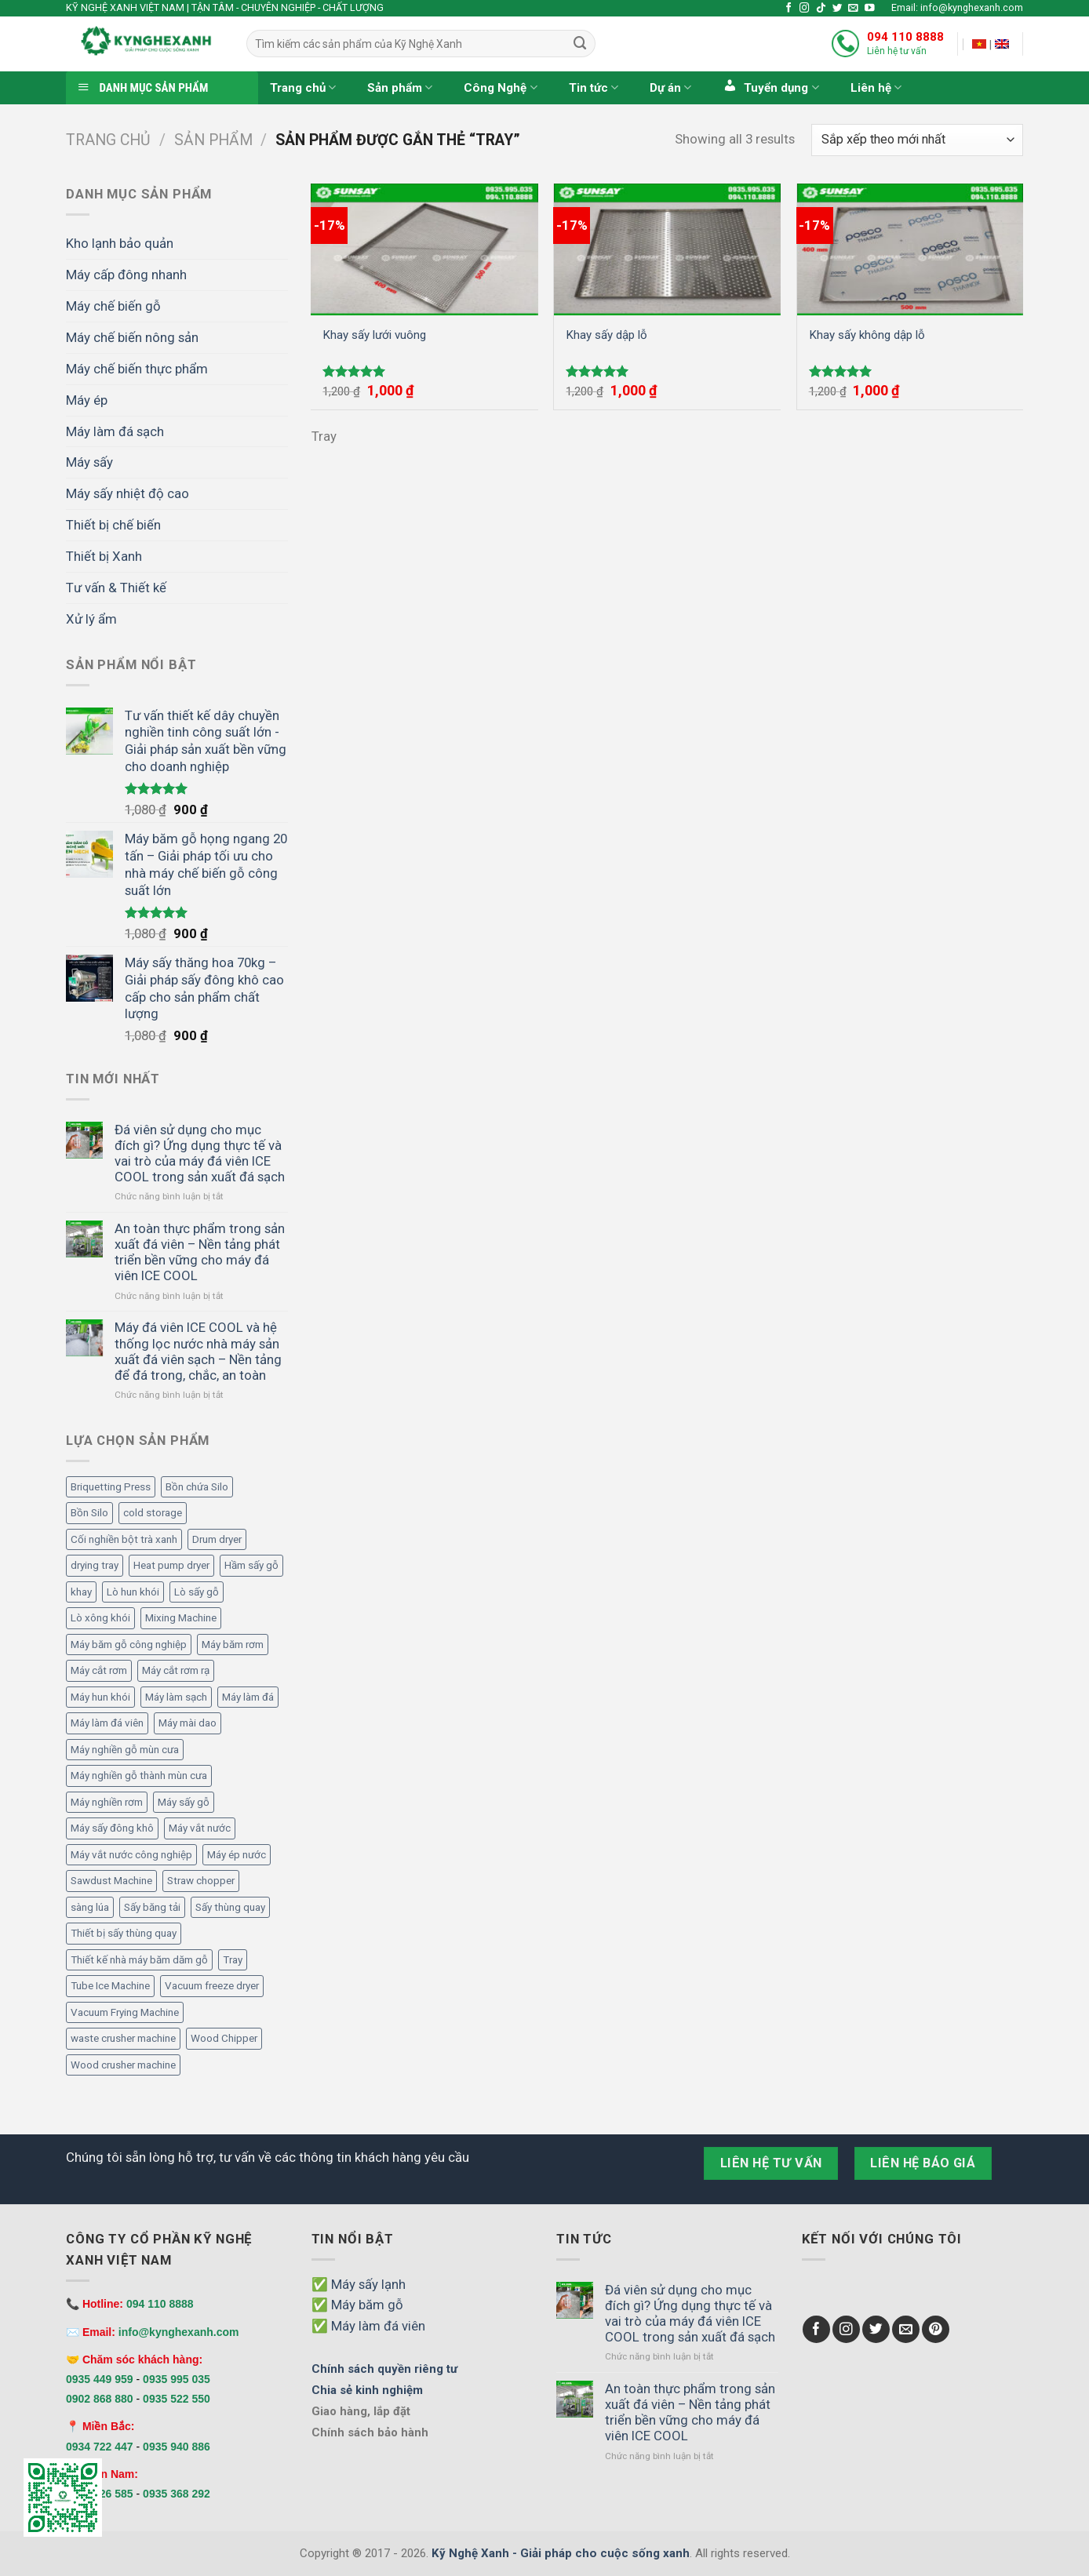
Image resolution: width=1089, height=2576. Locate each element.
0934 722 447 (99, 2446)
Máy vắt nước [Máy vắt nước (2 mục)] (200, 1828)
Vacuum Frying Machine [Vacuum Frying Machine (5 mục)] (125, 2012)
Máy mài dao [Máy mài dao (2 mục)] (187, 1723)
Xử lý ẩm (91, 619)
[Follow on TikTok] (821, 8)
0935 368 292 (176, 2493)
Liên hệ (875, 87)
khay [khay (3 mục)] (81, 1592)
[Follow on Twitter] (837, 8)
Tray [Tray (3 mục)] (232, 1960)
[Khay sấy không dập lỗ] (910, 249)
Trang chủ (303, 87)
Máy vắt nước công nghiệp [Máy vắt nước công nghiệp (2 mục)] (131, 1855)
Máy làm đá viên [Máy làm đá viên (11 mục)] (107, 1723)
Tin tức (593, 87)
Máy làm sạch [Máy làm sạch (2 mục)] (176, 1697)
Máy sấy (89, 462)
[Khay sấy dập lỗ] (667, 249)
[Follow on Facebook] (789, 8)
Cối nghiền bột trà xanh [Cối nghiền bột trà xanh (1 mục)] (124, 1539)
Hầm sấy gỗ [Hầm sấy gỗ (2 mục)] (251, 1565)
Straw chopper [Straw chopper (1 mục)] (201, 1881)
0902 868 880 (99, 2398)
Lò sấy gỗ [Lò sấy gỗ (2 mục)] (196, 1592)
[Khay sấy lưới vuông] (424, 249)
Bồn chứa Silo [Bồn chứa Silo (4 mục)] (197, 1487)
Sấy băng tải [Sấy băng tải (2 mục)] (152, 1907)
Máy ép (86, 400)
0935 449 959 (99, 2379)
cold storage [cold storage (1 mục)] (152, 1513)
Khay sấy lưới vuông (374, 335)
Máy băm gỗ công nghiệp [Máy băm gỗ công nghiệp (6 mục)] (129, 1644)
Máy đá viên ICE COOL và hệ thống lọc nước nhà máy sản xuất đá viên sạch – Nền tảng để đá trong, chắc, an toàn (198, 1350)
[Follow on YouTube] (870, 8)
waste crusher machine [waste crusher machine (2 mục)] (123, 2038)
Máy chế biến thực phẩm (137, 369)
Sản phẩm (399, 87)
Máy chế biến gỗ (113, 306)
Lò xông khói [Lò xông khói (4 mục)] (100, 1618)
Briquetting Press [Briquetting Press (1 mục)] (111, 1487)
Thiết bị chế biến (113, 525)
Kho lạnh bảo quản (119, 243)
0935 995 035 (176, 2379)
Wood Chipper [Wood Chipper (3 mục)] (224, 2038)
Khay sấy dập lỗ (606, 335)
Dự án (670, 87)
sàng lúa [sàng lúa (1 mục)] (90, 1907)
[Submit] (580, 43)
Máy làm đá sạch (115, 431)
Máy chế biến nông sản (132, 337)
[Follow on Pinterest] (935, 2329)
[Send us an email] (853, 8)
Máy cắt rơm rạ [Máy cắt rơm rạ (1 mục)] (175, 1670)
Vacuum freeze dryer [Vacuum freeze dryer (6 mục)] (212, 1986)
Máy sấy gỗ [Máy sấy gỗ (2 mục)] (183, 1802)
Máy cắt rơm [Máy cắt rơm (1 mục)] (99, 1670)
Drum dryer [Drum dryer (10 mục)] (217, 1539)
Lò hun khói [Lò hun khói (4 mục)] (133, 1592)
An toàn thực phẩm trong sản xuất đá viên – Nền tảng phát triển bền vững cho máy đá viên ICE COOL (200, 1252)
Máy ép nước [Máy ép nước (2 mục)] (236, 1855)
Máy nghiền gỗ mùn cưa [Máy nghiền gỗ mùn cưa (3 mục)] (125, 1750)
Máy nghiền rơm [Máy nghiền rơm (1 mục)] (107, 1802)
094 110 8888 (905, 37)
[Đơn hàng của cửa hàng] (917, 140)
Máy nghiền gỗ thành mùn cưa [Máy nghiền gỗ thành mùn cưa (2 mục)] (139, 1775)
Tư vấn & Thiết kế (116, 587)
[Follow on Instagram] (804, 8)
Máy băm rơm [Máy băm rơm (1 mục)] (233, 1644)
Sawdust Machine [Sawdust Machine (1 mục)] (111, 1881)
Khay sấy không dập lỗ (867, 335)
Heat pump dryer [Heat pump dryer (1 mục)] (171, 1565)
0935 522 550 (176, 2398)
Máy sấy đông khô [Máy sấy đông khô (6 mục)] (112, 1828)
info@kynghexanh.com (178, 2332)
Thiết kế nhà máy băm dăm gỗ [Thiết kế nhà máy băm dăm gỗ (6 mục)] (139, 1960)
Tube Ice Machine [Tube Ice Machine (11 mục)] (110, 1986)
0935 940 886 (176, 2446)
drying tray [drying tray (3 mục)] (94, 1565)
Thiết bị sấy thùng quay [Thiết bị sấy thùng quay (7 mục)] (124, 1933)
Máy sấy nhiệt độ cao (127, 493)
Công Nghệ (500, 87)
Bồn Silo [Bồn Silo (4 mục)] (89, 1513)
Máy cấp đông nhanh (126, 274)
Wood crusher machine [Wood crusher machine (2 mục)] (123, 2065)
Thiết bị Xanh (104, 556)
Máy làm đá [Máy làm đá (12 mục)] (248, 1697)
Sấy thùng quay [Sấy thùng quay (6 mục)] (230, 1907)
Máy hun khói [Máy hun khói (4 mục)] (100, 1697)
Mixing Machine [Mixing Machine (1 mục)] (181, 1618)
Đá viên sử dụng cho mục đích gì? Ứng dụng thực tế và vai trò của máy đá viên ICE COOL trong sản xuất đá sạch (200, 1153)
